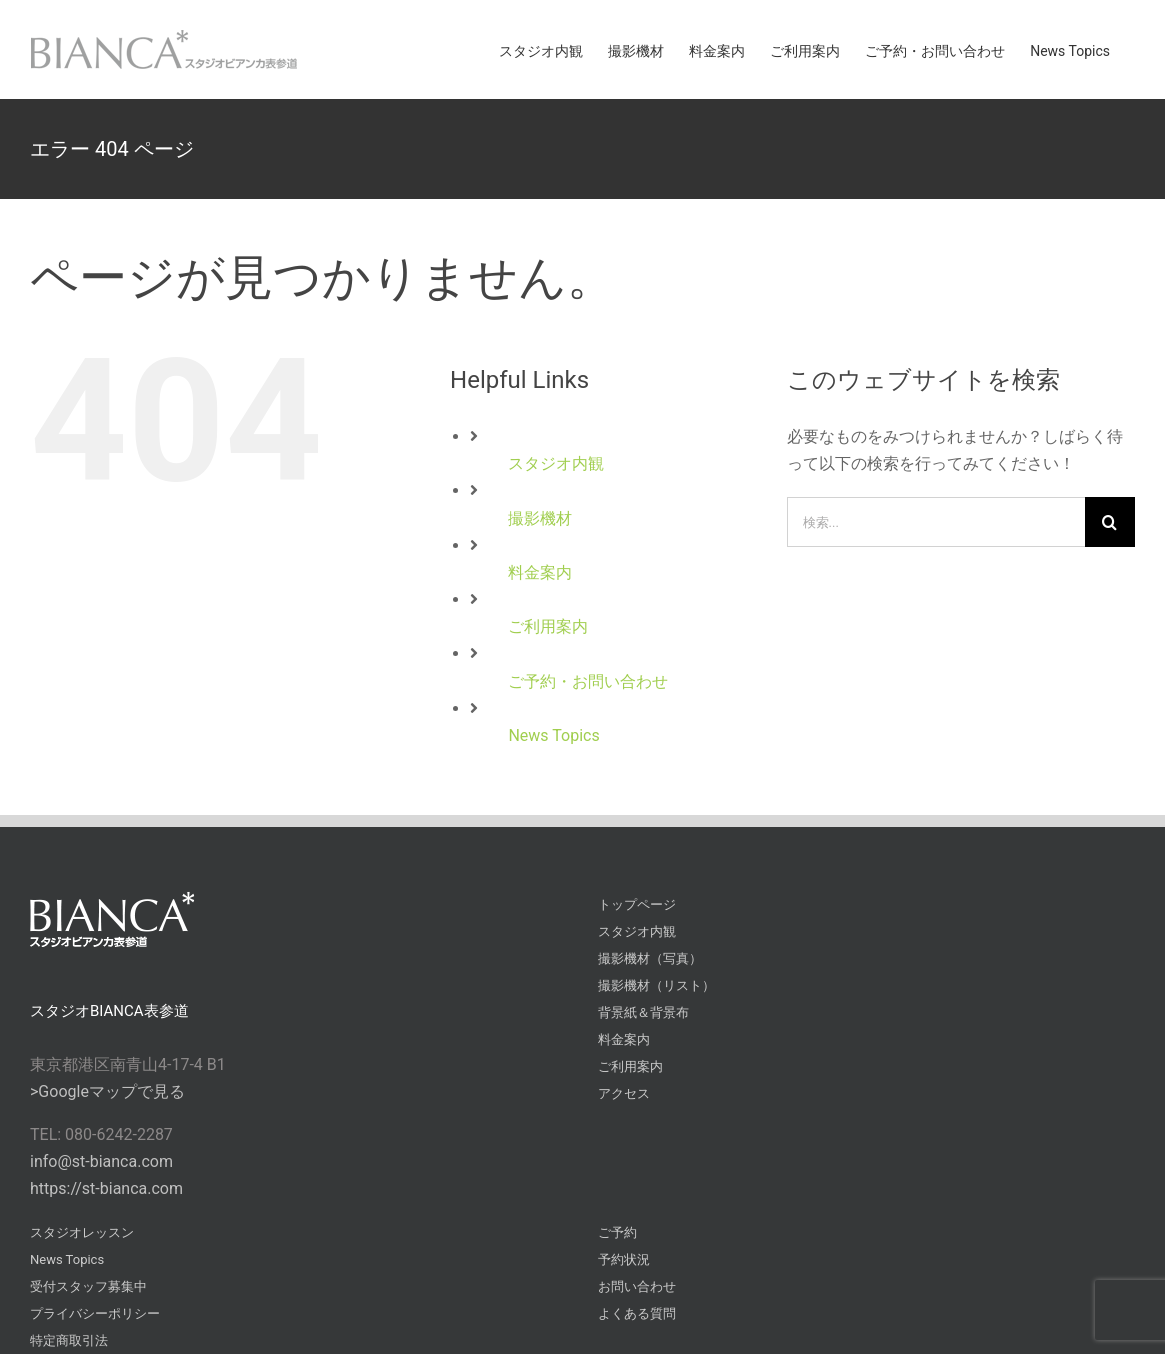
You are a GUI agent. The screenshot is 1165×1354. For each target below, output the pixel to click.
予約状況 (624, 1259)
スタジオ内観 (556, 463)
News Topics (553, 735)
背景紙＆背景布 (643, 1012)
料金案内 (540, 572)
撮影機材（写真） (650, 958)
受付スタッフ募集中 (88, 1286)
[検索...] (936, 522)
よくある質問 (637, 1313)
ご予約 (617, 1232)
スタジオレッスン (82, 1232)
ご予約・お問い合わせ (588, 681)
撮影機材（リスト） (656, 985)
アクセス (624, 1093)
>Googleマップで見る (107, 1091)
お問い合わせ (637, 1286)
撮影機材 (540, 518)
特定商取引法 (69, 1340)
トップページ (637, 904)
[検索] (1110, 522)
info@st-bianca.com (101, 1161)
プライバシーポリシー (95, 1313)
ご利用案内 (548, 626)
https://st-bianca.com (106, 1188)
